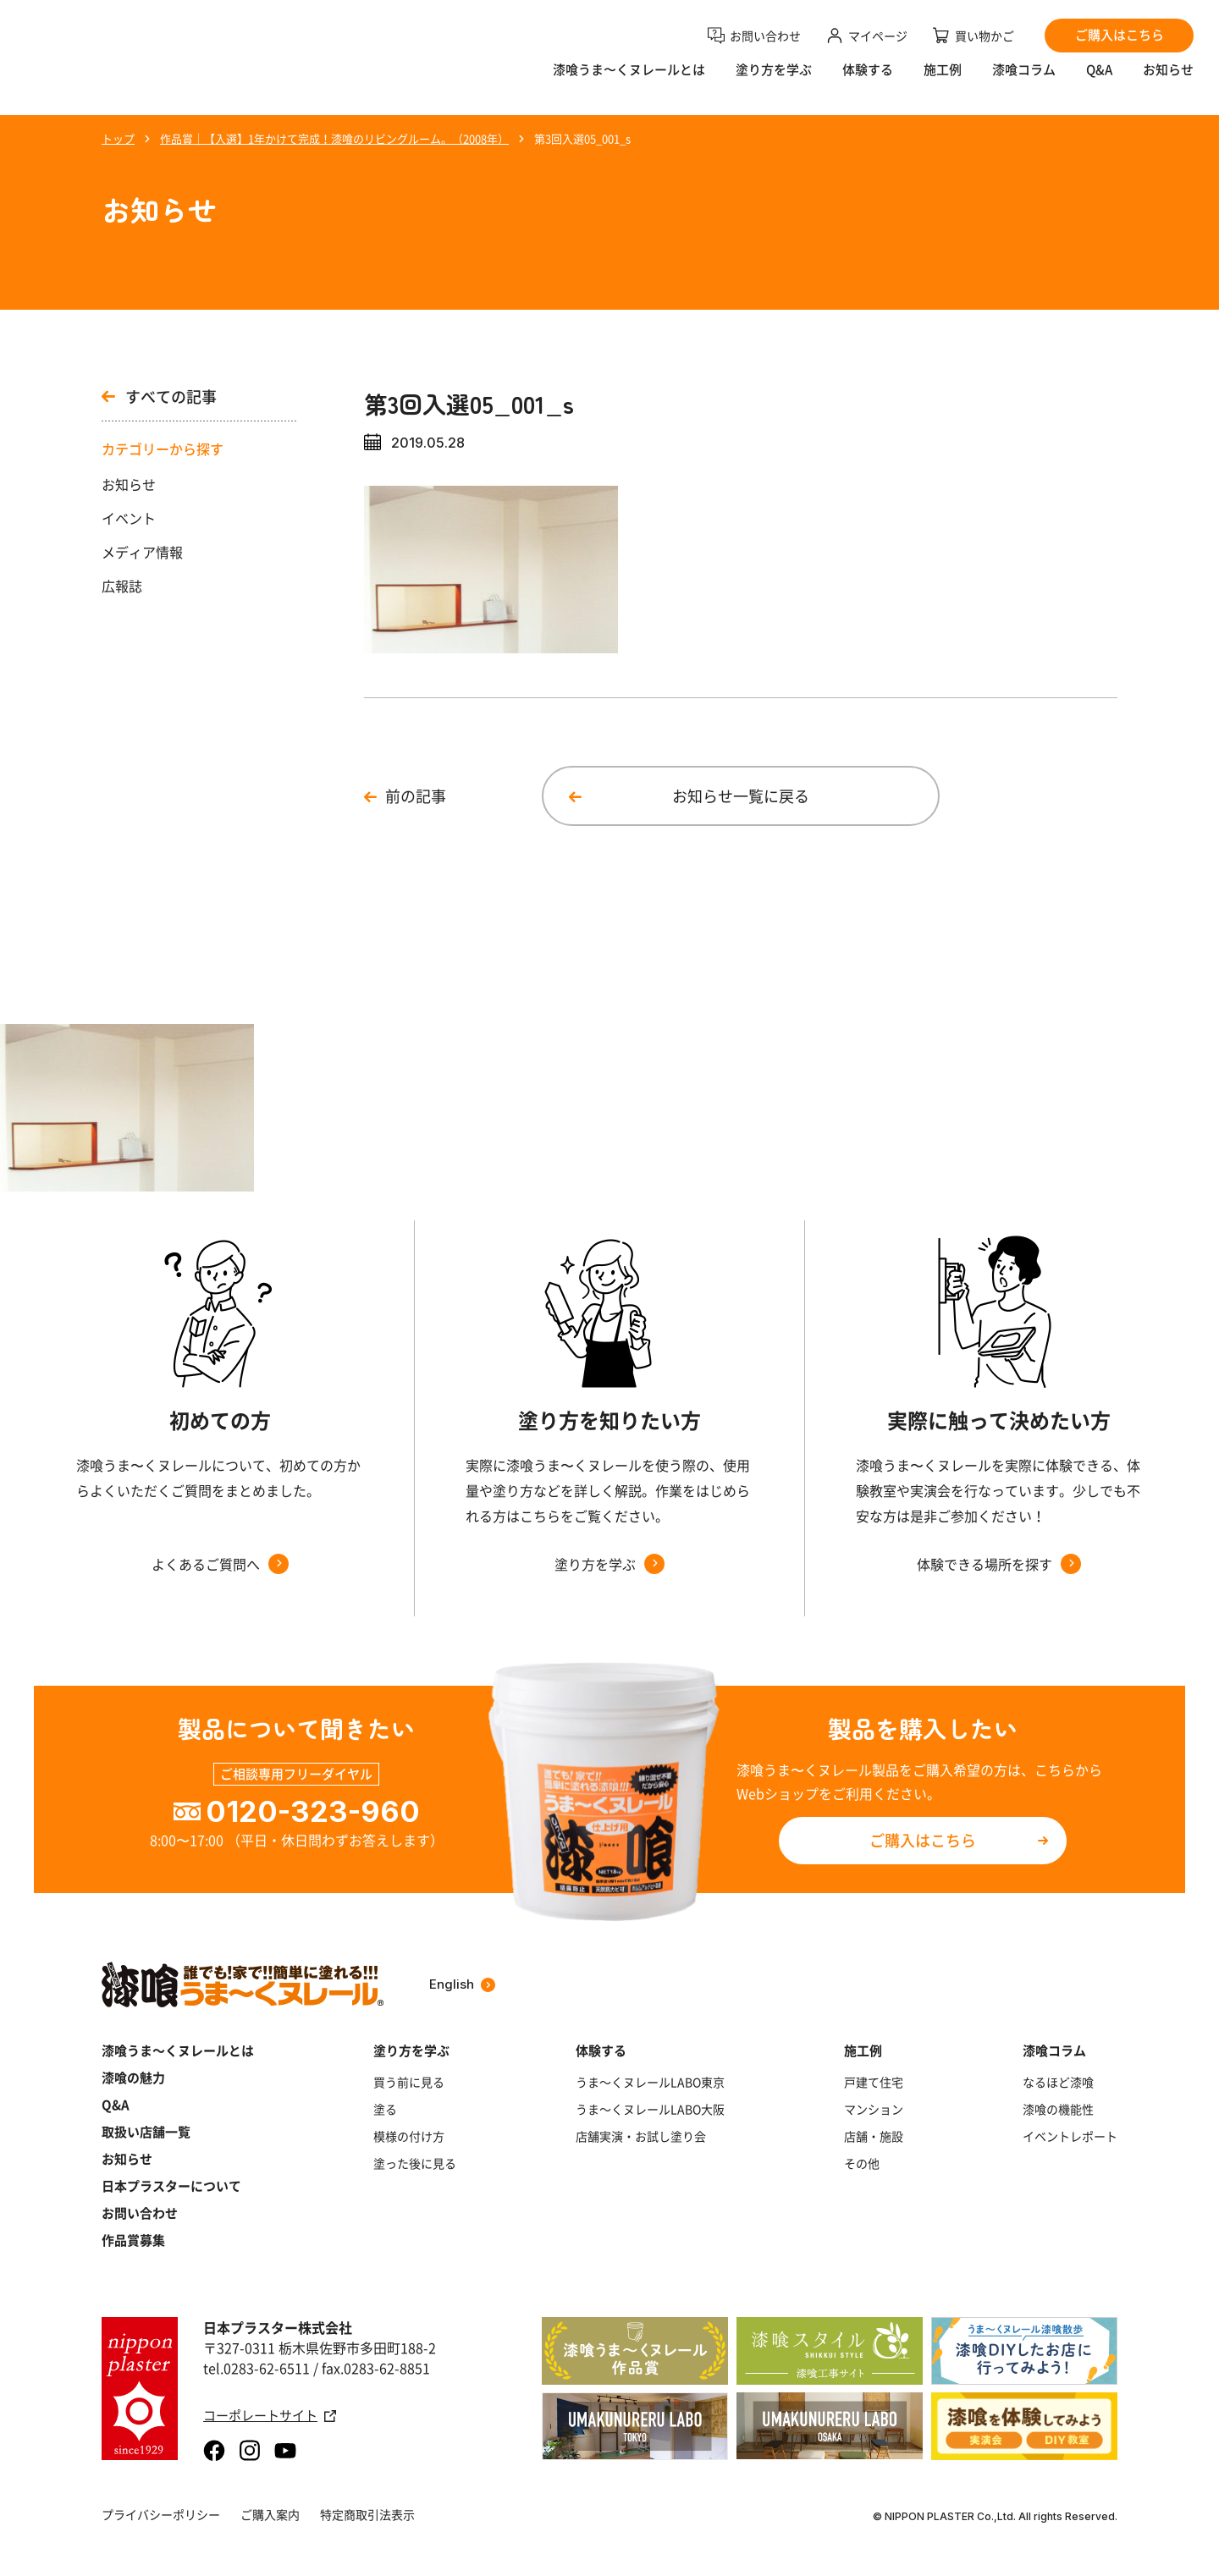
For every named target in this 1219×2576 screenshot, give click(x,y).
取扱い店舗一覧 (146, 2131)
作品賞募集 (133, 2240)
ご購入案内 (270, 2514)
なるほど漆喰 (1058, 2081)
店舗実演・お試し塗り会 (641, 2135)
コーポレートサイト (269, 2415)
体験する (867, 81)
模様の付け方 (408, 2135)
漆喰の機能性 (1058, 2108)
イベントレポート (1070, 2135)
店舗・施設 (873, 2135)
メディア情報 (142, 552)
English (462, 1984)
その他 (862, 2163)
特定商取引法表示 (367, 2514)
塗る (385, 2108)
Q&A (1099, 81)
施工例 (943, 81)
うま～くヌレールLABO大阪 (650, 2108)
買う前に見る (408, 2081)
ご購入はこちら (922, 1840)
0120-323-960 (313, 1811)
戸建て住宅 (873, 2081)
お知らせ (1168, 81)
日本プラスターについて (171, 2186)
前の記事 (415, 795)
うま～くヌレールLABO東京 (650, 2081)
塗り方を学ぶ (774, 81)
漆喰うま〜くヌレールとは (629, 81)
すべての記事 (159, 397)
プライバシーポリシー (161, 2514)
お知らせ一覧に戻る (740, 795)
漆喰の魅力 (133, 2077)
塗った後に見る (414, 2163)
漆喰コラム (1024, 81)
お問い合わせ (140, 2213)
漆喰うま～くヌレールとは (178, 2050)
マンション (873, 2108)
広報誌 (122, 585)
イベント (129, 518)
